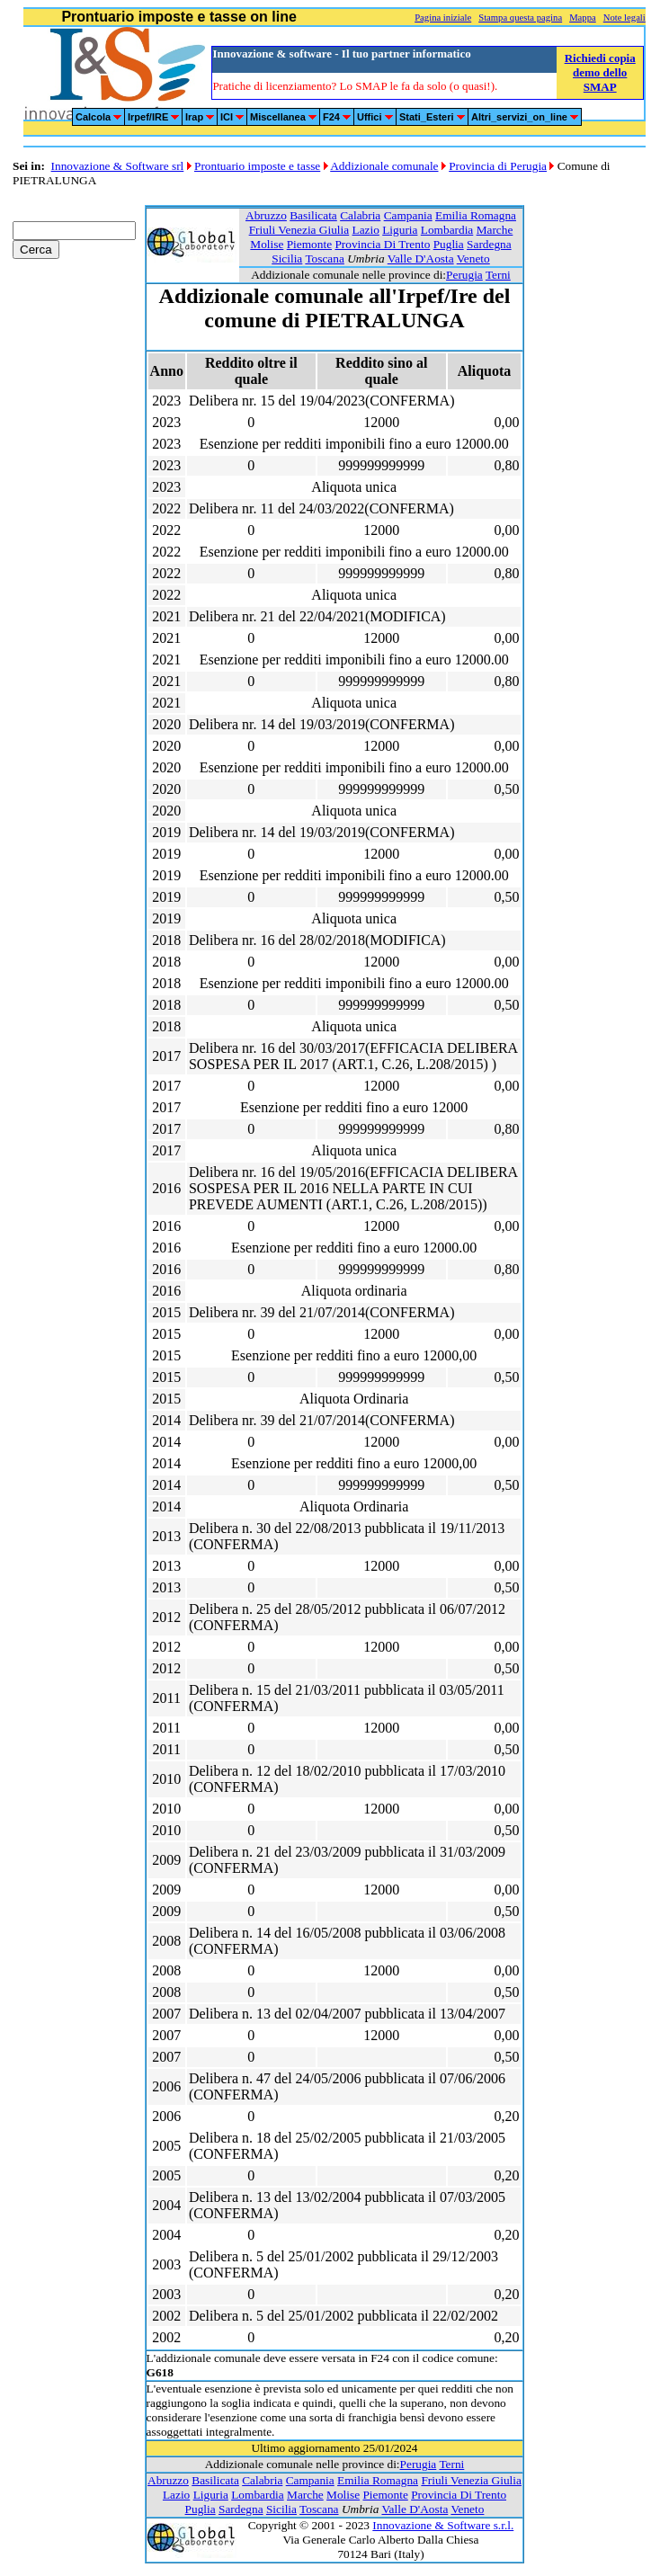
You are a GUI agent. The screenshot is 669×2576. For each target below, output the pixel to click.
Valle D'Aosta (421, 258)
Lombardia (447, 229)
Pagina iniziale (443, 17)
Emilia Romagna (475, 215)
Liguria (399, 229)
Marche (495, 229)
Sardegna (489, 244)
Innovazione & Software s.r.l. (442, 2525)
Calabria (360, 215)
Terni (498, 274)
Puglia (448, 244)
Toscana (324, 258)
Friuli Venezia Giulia (299, 229)
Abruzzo (266, 215)
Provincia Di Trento (382, 244)
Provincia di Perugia (498, 166)
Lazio (365, 229)
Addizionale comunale (384, 166)
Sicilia (287, 258)
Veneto (473, 258)
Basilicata (313, 215)
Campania (408, 215)
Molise (266, 244)
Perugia (464, 274)
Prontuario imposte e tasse (257, 166)
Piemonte (309, 244)
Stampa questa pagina (520, 17)
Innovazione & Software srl (117, 166)
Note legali (624, 17)
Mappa (582, 17)
